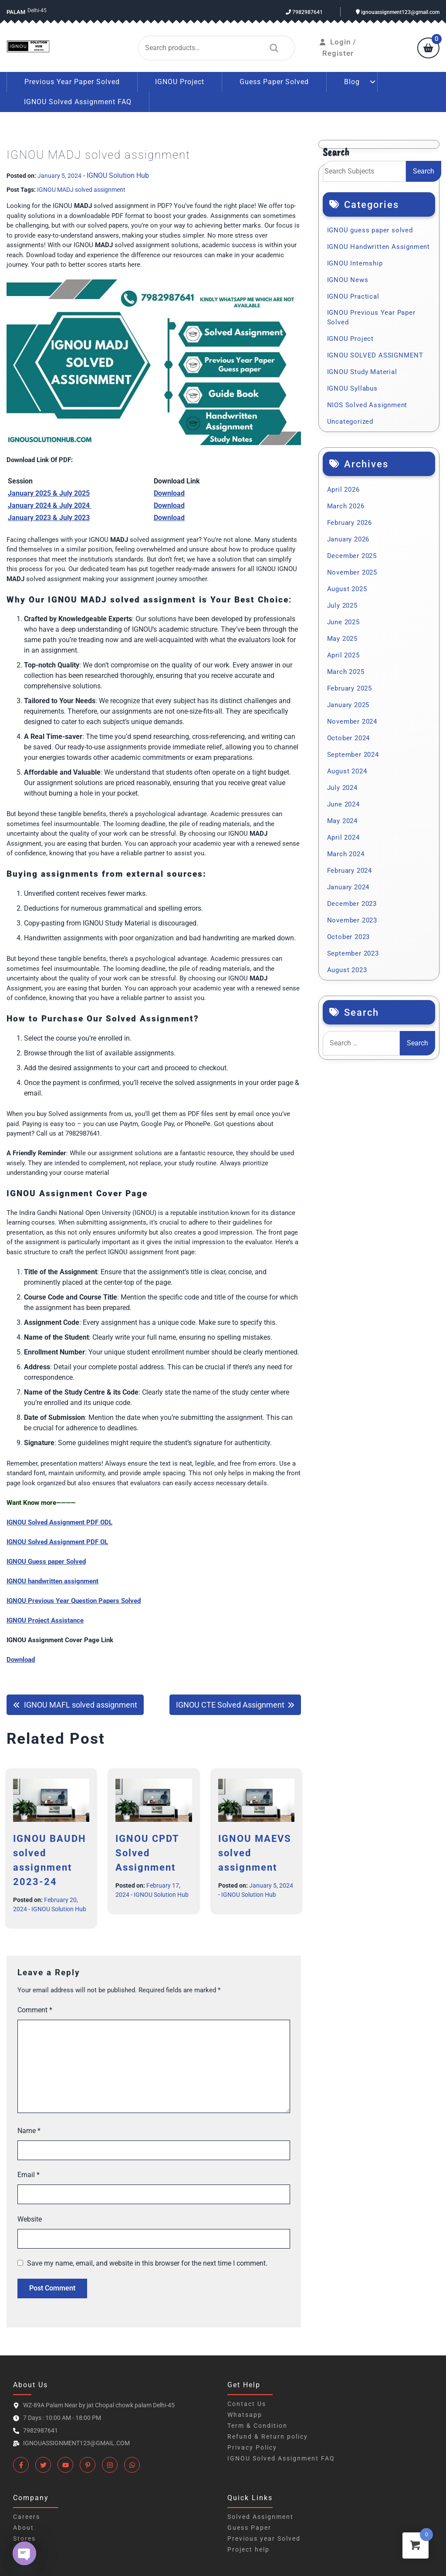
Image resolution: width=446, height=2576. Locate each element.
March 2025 (346, 669)
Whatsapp (244, 2412)
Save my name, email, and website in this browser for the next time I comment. (147, 2260)
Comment (34, 2007)
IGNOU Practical (353, 294)
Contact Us (246, 2401)
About (23, 2525)
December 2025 (352, 553)
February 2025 (349, 686)
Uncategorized (350, 419)
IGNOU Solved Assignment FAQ (78, 99)
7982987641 (304, 12)
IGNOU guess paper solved (370, 227)
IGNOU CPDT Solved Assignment (147, 1850)
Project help (248, 2546)
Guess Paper (249, 2525)
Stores (24, 2535)
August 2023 (347, 967)
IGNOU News (347, 277)
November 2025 (352, 570)
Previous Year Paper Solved (72, 79)
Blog (352, 79)
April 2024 (343, 835)
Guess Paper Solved (274, 79)
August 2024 (347, 768)
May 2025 (342, 636)
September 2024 (353, 752)
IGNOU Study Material (362, 369)
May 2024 (342, 818)
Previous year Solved (264, 2535)
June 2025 (343, 619)
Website (29, 2216)
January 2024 (348, 884)
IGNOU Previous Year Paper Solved (371, 315)
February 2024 (349, 868)
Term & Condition (257, 2422)
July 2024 (342, 785)
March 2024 (346, 851)
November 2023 (352, 918)
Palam (17, 12)
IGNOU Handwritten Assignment (378, 244)
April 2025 (343, 653)
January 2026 (348, 537)
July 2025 (342, 603)
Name (29, 2128)
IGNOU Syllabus (352, 386)
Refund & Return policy (267, 2433)
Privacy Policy (252, 2444)
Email (28, 2172)
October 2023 (348, 934)
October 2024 (348, 735)
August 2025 (347, 586)
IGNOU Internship (355, 261)
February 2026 (349, 520)
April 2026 (343, 487)
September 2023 (353, 951)
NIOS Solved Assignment (367, 402)
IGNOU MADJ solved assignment (81, 187)
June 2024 (343, 802)
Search (272, 46)
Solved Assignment (260, 2514)
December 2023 (352, 901)
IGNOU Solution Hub (118, 173)
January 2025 (348, 702)
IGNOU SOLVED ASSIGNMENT (375, 353)
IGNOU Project (179, 79)
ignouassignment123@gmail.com (397, 12)
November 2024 (352, 719)
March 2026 (346, 503)
